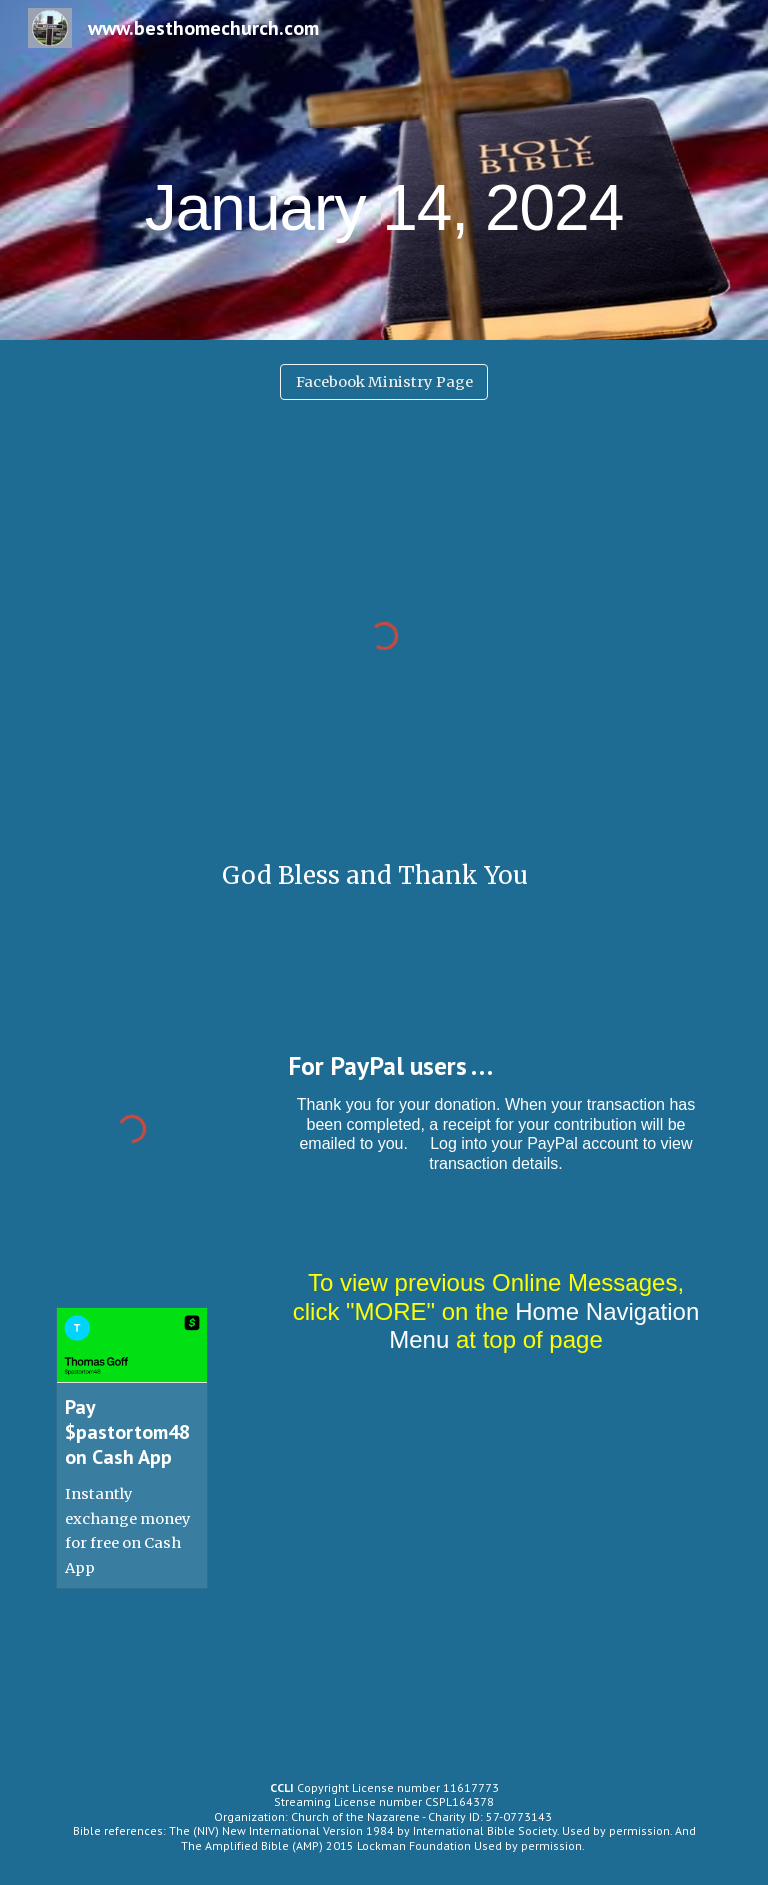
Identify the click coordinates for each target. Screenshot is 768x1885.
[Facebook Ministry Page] (383, 381)
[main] (383, 169)
